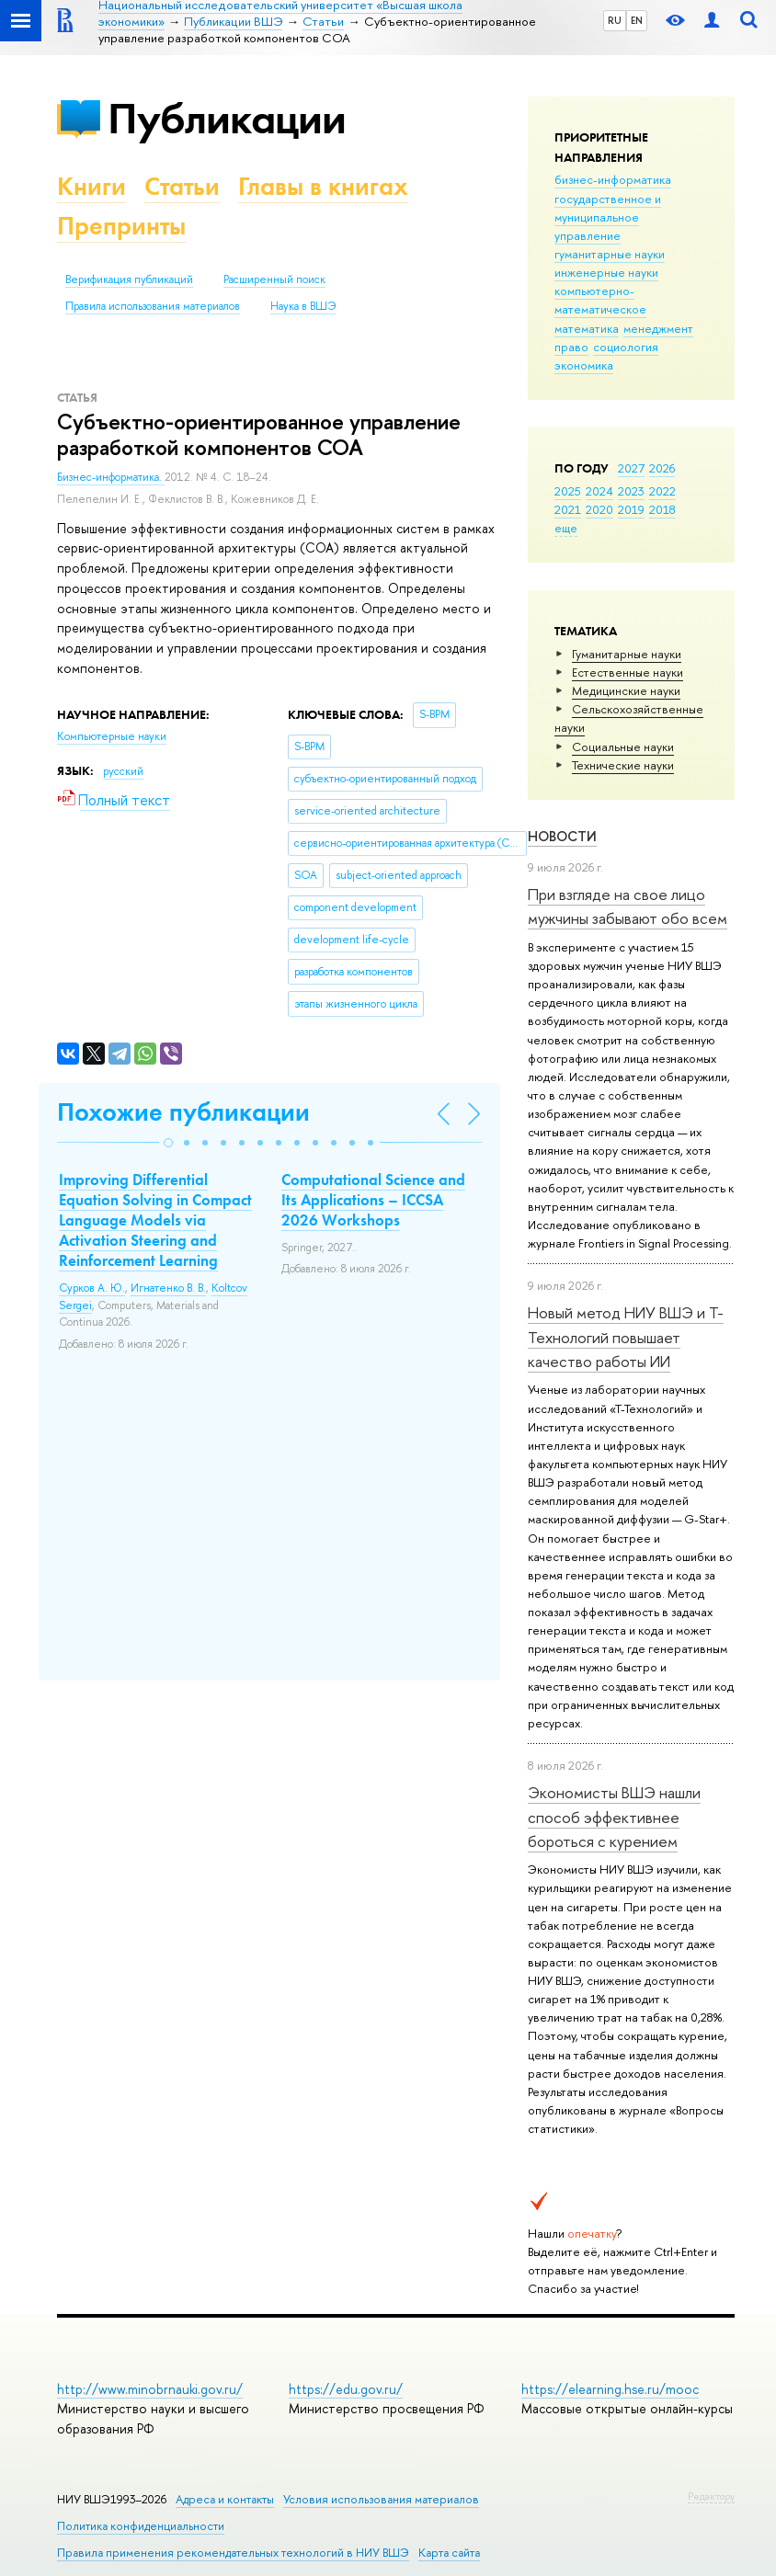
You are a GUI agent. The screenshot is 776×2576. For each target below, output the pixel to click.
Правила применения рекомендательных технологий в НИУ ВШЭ (233, 2552)
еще (565, 527)
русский (123, 771)
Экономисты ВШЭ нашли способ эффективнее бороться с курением (614, 1817)
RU (615, 20)
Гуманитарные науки (626, 653)
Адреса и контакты (225, 2499)
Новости (562, 836)
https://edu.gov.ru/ (346, 2389)
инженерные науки (606, 272)
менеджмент (658, 328)
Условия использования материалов (381, 2499)
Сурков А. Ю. (92, 1288)
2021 (567, 509)
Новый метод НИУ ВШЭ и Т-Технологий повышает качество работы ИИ (626, 1337)
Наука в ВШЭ (303, 306)
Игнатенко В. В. (168, 1288)
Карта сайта (449, 2552)
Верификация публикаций (129, 279)
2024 (599, 491)
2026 (662, 468)
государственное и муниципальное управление (607, 217)
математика (586, 328)
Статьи (182, 186)
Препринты (121, 226)
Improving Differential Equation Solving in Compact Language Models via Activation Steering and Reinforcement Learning (155, 1220)
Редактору (711, 2496)
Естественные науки (627, 672)
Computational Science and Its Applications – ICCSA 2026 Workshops (373, 1199)
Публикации (227, 118)
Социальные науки (623, 746)
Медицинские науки (626, 690)
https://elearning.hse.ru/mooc (610, 2389)
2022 (662, 491)
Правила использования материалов (152, 306)
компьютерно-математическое (600, 299)
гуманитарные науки (609, 253)
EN (637, 20)
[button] (168, 1143)
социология (625, 346)
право (571, 346)
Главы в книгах (323, 186)
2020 (599, 509)
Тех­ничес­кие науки (623, 765)
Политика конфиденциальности (140, 2526)
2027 (631, 468)
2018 (662, 509)
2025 (567, 491)
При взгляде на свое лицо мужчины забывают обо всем (627, 906)
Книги (91, 186)
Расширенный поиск (274, 279)
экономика (583, 365)
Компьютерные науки (111, 736)
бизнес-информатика (612, 179)
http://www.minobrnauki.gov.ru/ (150, 2389)
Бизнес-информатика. (111, 477)
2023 (631, 491)
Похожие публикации (183, 1112)
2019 (631, 509)
